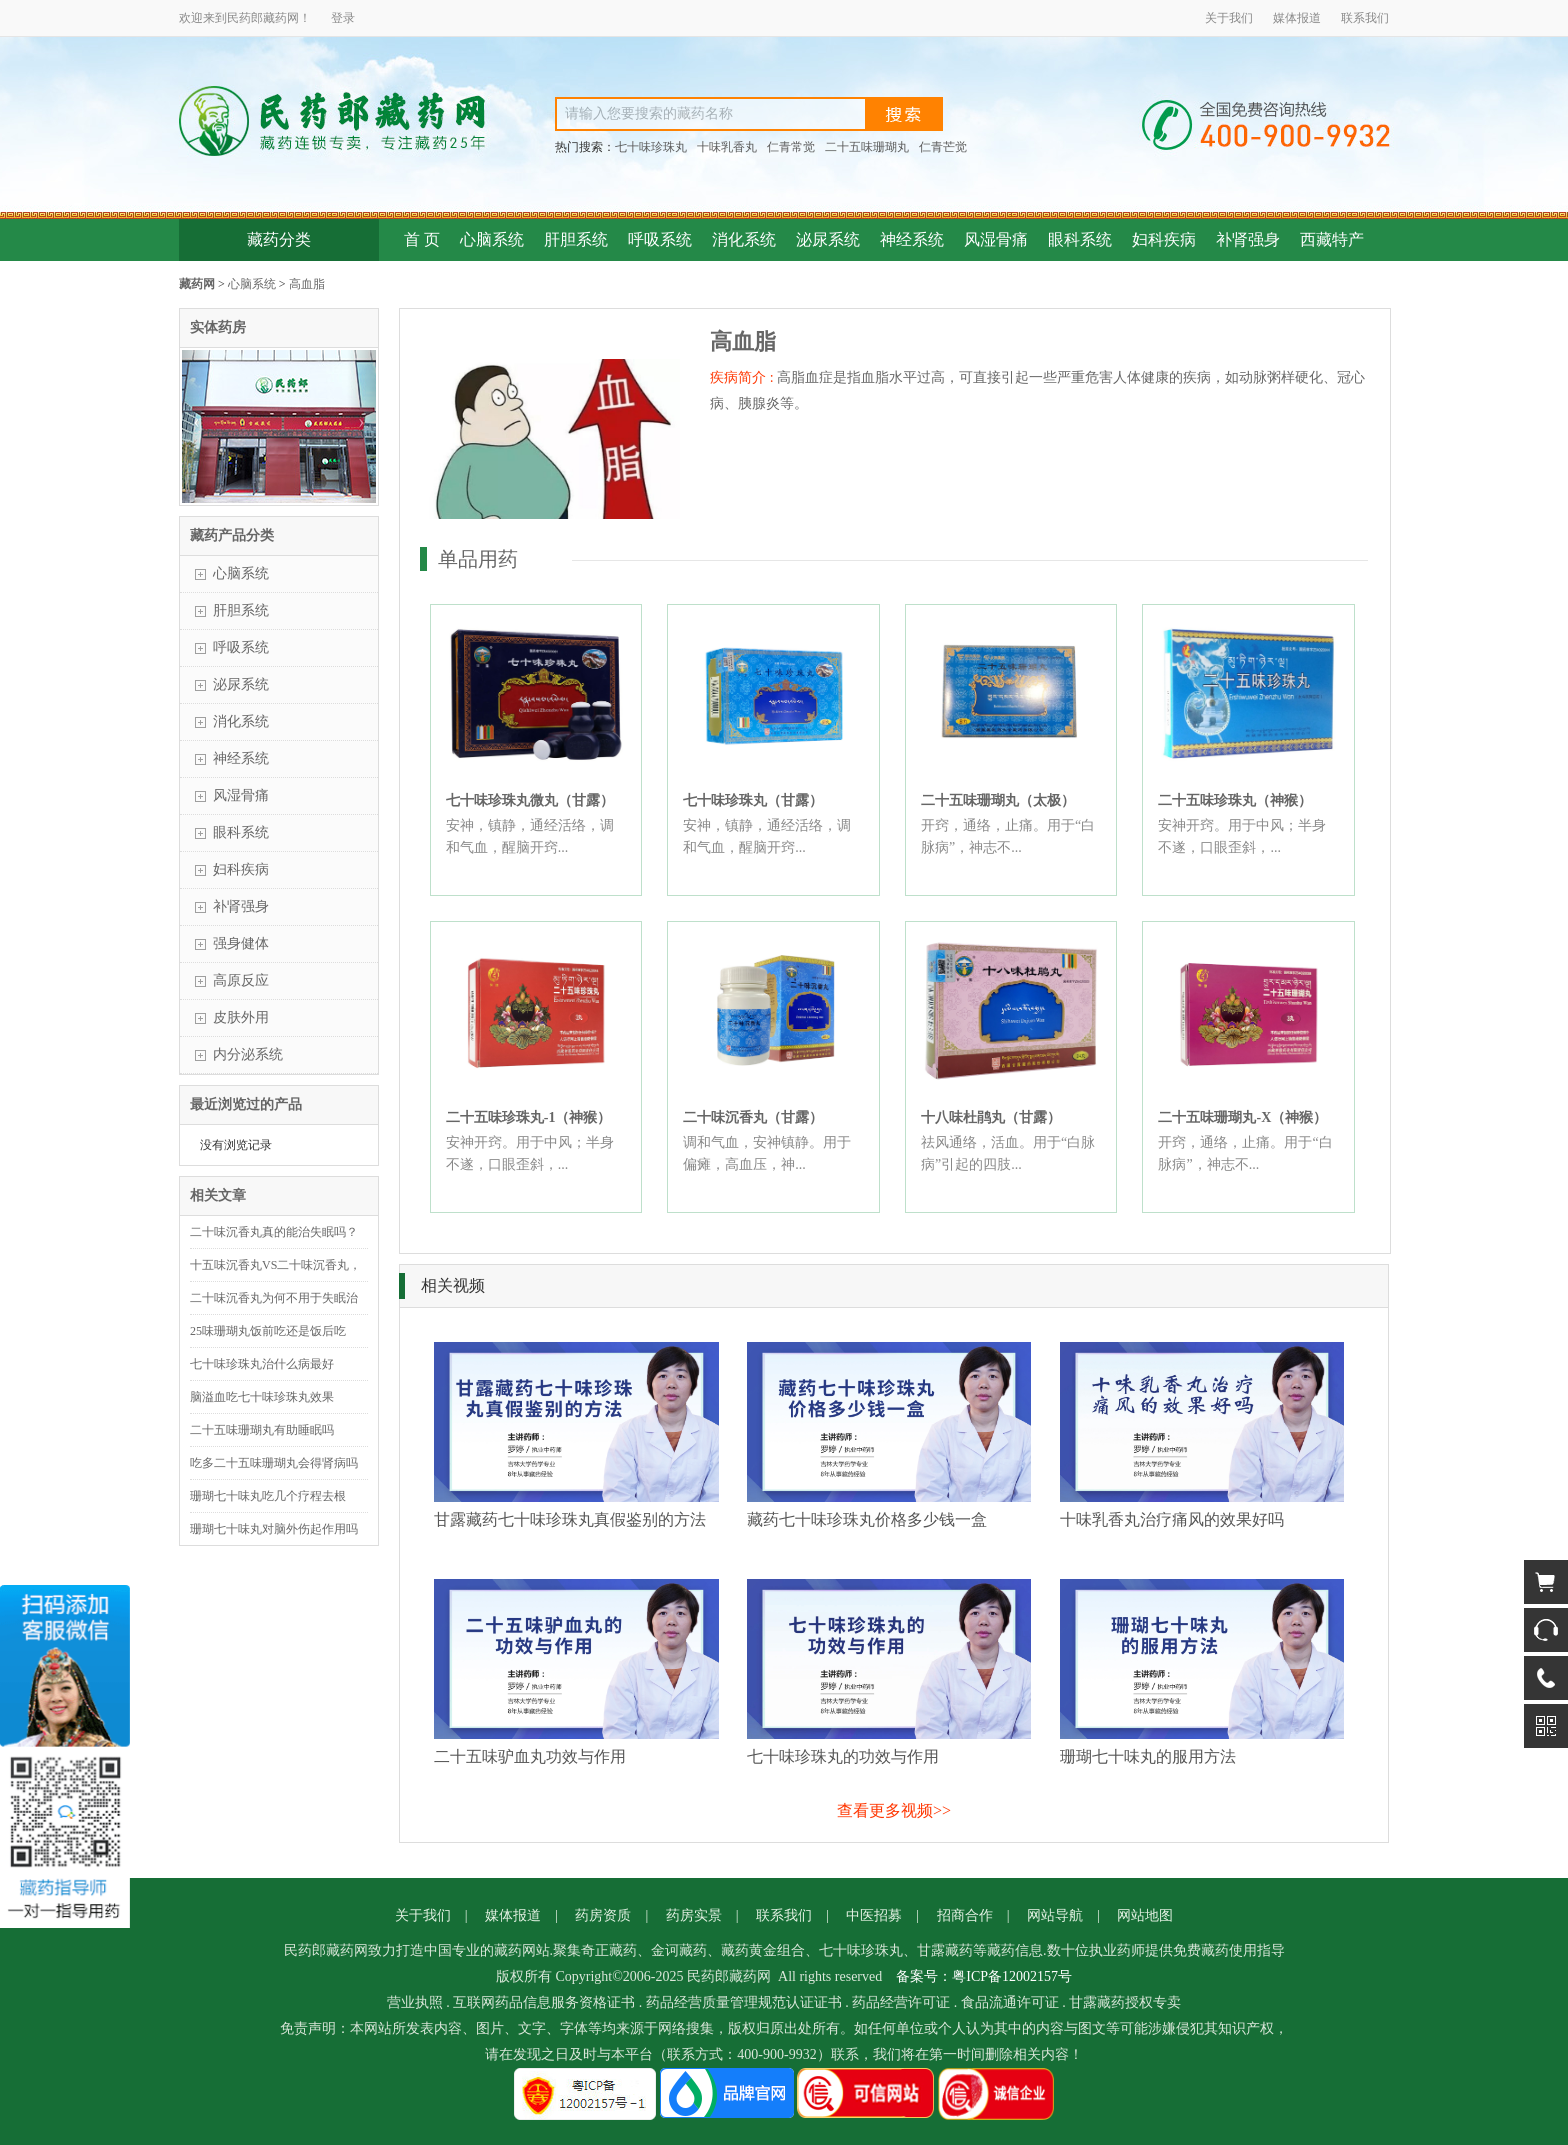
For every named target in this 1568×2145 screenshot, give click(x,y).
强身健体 (241, 943)
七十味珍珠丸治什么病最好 (262, 1364)
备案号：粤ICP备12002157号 (984, 1976)
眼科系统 (1080, 239)
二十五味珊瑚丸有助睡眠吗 (262, 1430)
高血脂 (307, 284)
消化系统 (744, 239)
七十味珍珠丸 (651, 147)
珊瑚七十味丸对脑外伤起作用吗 (274, 1529)
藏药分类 (279, 239)
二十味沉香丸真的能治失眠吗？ (274, 1232)
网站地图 (1145, 1915)
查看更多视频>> (894, 1810)
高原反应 (241, 980)
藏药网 (197, 284)
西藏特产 (1332, 239)
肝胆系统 (576, 239)
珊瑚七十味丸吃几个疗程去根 (268, 1496)
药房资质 (603, 1915)
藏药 (275, 18)
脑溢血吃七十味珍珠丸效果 (262, 1397)
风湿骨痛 (996, 239)
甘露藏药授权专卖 (1125, 2002)
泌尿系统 (828, 239)
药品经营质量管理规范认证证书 (744, 2002)
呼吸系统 (660, 239)
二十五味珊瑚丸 (867, 147)
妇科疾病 (1164, 239)
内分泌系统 (248, 1054)
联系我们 (1365, 18)
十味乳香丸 (727, 147)
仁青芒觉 (943, 147)
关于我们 (1229, 18)
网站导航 (1055, 1915)
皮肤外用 (241, 1017)
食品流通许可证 (1010, 2002)
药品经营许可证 (901, 2002)
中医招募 (874, 1915)
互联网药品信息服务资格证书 (544, 2002)
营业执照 (415, 2002)
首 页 (422, 239)
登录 (343, 18)
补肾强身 (1248, 239)
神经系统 (912, 239)
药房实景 (694, 1915)
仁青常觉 (791, 147)
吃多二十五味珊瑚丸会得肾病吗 (274, 1463)
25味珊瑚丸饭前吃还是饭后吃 (268, 1331)
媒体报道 (1297, 18)
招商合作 (965, 1915)
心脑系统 (492, 239)
